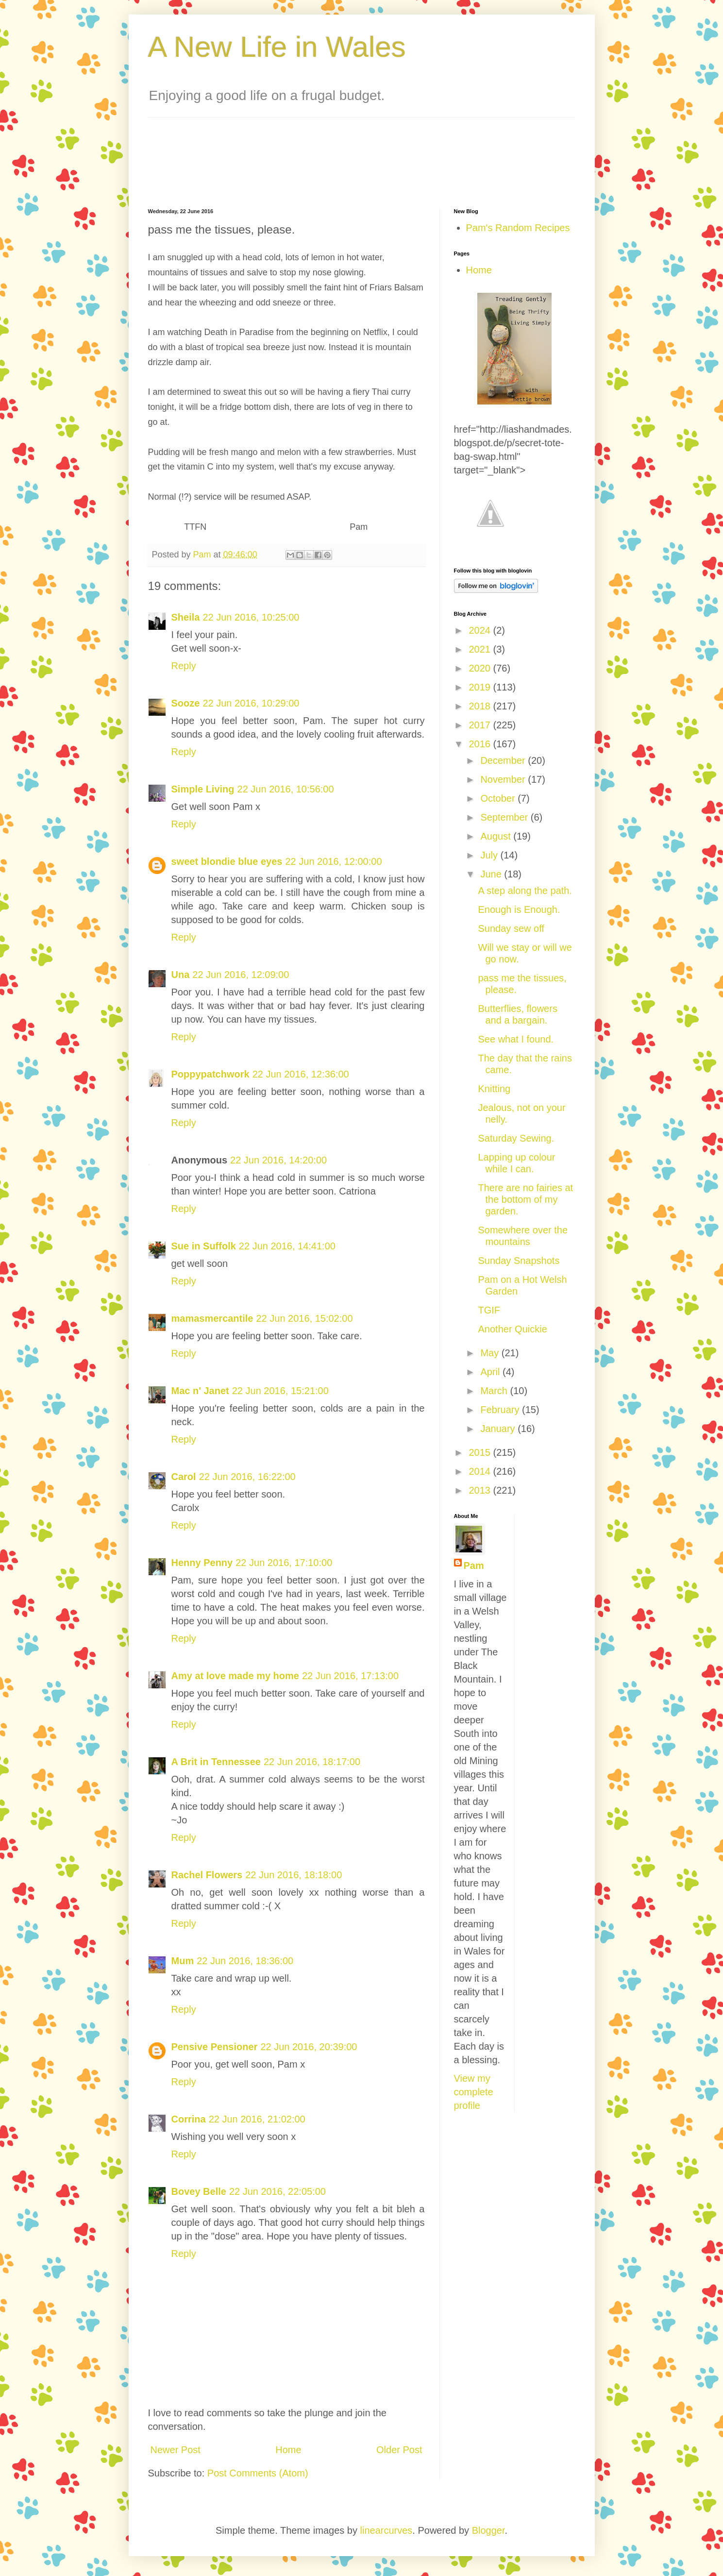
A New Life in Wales (277, 47)
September (505, 817)
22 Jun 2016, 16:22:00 (247, 1476)
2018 (481, 706)
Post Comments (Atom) (257, 2473)
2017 (481, 725)
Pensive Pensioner (214, 2046)
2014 (481, 1471)
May (490, 1352)
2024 (481, 630)
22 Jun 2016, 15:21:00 (280, 1390)
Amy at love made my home (235, 1675)
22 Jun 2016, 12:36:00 (300, 1074)
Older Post (399, 2449)
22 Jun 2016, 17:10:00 (283, 1562)
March (495, 1390)
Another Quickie (512, 1329)
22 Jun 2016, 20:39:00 (308, 2046)
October (499, 798)
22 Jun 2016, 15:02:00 (304, 1318)
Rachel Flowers (207, 1874)
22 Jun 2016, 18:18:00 (293, 1874)
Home (288, 2449)
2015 (481, 1452)
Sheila (185, 617)
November (504, 779)
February (501, 1409)
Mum (182, 1960)
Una (180, 974)
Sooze (185, 703)
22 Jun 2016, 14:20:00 (278, 1160)
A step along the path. (525, 890)
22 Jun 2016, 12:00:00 (333, 861)
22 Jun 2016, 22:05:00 (277, 2191)
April (491, 1371)
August (496, 836)
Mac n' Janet (200, 1390)
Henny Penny (202, 1562)
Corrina (188, 2119)
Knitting (494, 1088)
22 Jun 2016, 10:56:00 (285, 789)
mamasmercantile (212, 1318)
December (504, 760)
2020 (481, 668)
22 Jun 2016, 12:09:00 (240, 974)
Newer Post (176, 2449)
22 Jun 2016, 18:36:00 (245, 1960)
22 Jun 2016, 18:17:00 (312, 1761)
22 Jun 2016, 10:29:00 (250, 703)
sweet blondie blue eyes (227, 861)
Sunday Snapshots (519, 1260)
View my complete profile (473, 2092)
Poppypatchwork (210, 1074)
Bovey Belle (198, 2191)
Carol (183, 1476)
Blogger (488, 2530)
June (492, 874)
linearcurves (386, 2530)
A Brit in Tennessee (216, 1761)
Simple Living (203, 789)
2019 (481, 687)
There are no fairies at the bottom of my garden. (525, 1199)
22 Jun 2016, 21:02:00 (257, 2119)
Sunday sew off (511, 928)
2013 (481, 1490)
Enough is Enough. (519, 909)
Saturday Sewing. (516, 1138)
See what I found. (516, 1039)
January (499, 1428)
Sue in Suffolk (203, 1246)
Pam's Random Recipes (518, 227)
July (490, 855)
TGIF (489, 1310)
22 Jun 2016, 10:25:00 (250, 617)
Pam (474, 1565)
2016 (481, 744)
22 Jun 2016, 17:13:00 (350, 1675)
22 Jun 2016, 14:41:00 (287, 1246)
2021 (481, 649)
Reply (183, 665)
